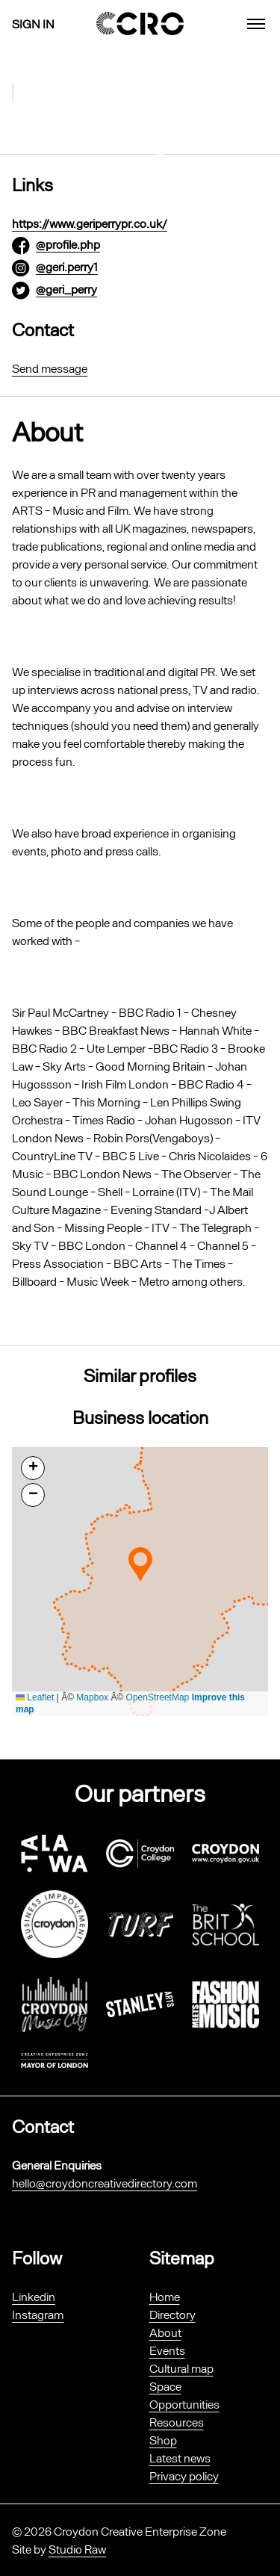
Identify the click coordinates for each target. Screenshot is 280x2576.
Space (165, 2386)
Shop (163, 2440)
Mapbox (92, 1697)
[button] (140, 1564)
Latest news (180, 2457)
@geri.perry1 (67, 266)
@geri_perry (66, 289)
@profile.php (68, 244)
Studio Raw (77, 2549)
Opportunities (184, 2404)
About (165, 2332)
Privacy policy (184, 2475)
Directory (172, 2314)
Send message (49, 368)
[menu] (256, 24)
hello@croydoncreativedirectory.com (104, 2183)
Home (164, 2296)
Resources (176, 2422)
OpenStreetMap (158, 1697)
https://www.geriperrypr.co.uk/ (89, 223)
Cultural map (181, 2368)
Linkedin (33, 2296)
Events (167, 2350)
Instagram (37, 2314)
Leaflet (35, 1697)
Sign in (33, 23)
